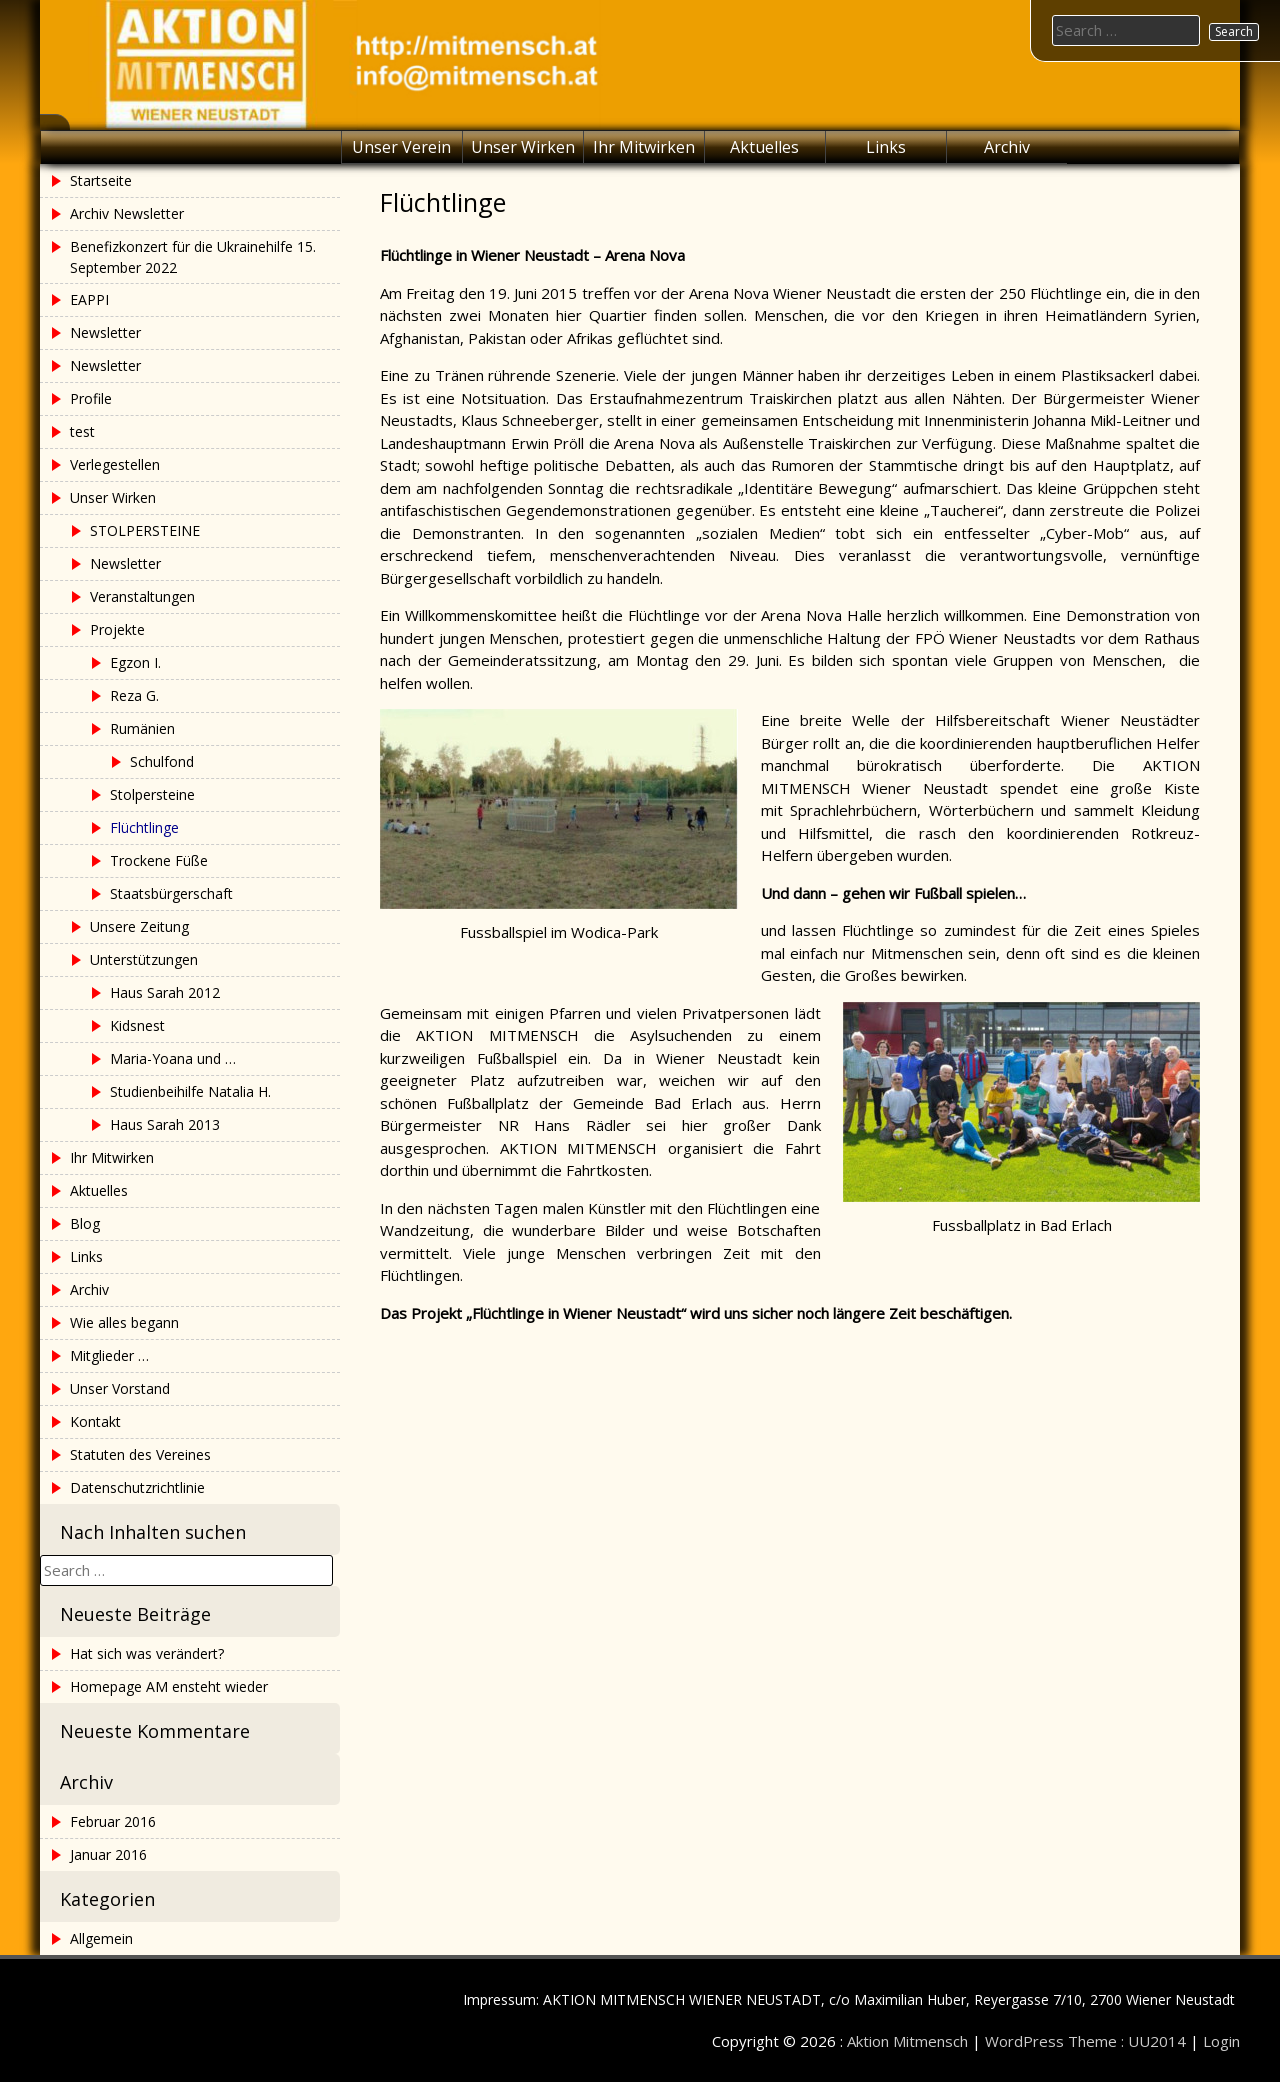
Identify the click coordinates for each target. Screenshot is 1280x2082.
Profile (91, 398)
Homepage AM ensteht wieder (169, 1686)
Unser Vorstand (120, 1388)
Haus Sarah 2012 (165, 992)
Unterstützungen (144, 959)
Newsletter (105, 332)
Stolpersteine (152, 794)
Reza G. (134, 695)
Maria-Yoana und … (173, 1058)
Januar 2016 (108, 1854)
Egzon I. (135, 662)
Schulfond (162, 761)
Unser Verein (401, 147)
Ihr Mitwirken (644, 147)
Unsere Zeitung (139, 926)
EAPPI (89, 299)
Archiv (1007, 147)
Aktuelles (764, 147)
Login (1221, 2041)
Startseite (101, 180)
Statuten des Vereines (140, 1454)
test (82, 431)
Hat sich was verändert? (147, 1653)
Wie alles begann (124, 1322)
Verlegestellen (115, 464)
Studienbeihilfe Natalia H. (190, 1091)
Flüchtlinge (144, 827)
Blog (85, 1223)
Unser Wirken (523, 147)
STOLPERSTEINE (145, 530)
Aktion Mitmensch (907, 2041)
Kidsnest (137, 1025)
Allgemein (101, 1938)
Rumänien (142, 728)
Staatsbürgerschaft (171, 893)
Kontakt (95, 1421)
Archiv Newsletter (127, 213)
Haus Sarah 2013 (165, 1124)
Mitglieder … (109, 1355)
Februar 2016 (113, 1821)
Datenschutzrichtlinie (137, 1487)
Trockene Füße (159, 860)
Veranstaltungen (142, 596)
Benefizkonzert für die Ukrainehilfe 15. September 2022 (193, 257)
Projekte (117, 629)
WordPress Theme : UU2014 (1085, 2041)
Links (886, 147)
